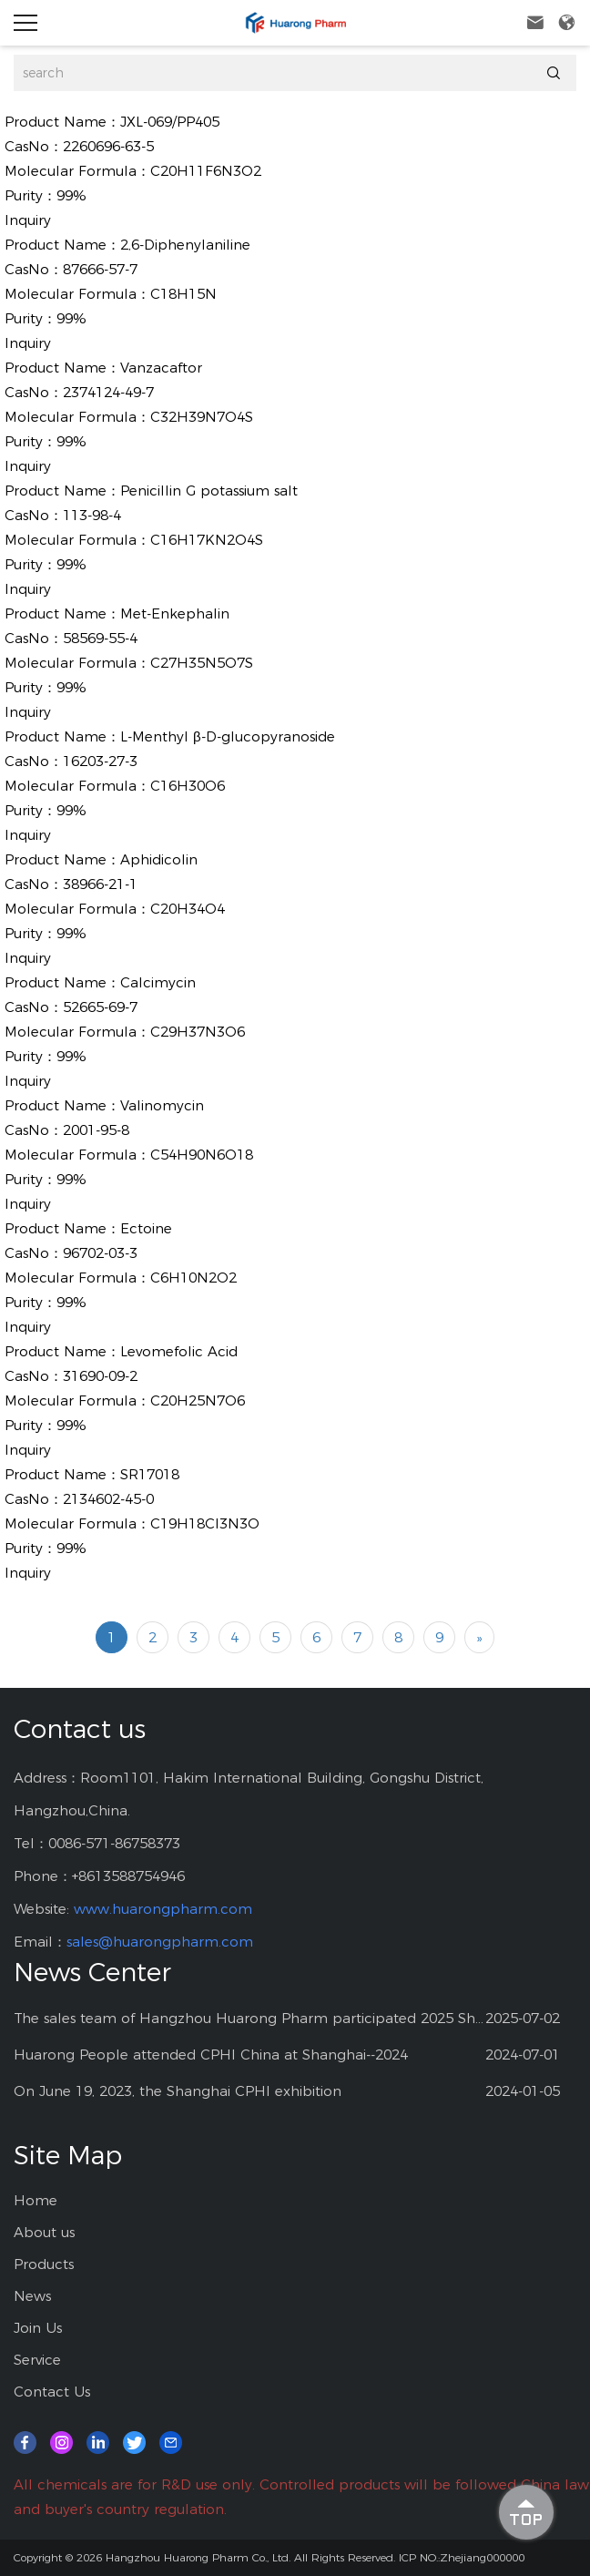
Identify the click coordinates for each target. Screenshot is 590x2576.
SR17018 (149, 1474)
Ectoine (146, 1228)
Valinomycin (162, 1105)
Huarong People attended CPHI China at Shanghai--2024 (211, 2054)
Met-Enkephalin (174, 613)
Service (37, 2359)
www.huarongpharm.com (163, 1908)
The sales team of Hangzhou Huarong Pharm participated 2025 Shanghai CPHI (249, 2018)
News (32, 2296)
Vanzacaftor (161, 367)
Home (35, 2200)
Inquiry (28, 220)
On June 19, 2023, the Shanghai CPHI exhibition (177, 2091)
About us (44, 2232)
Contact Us (52, 2391)
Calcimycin (158, 982)
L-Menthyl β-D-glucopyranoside (227, 736)
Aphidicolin (159, 859)
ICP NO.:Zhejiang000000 (461, 2557)
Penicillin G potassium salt (209, 490)
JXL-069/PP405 (169, 121)
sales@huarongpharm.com (159, 1941)
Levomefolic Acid (179, 1351)
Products (44, 2264)
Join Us (38, 2327)
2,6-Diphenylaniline (185, 244)
